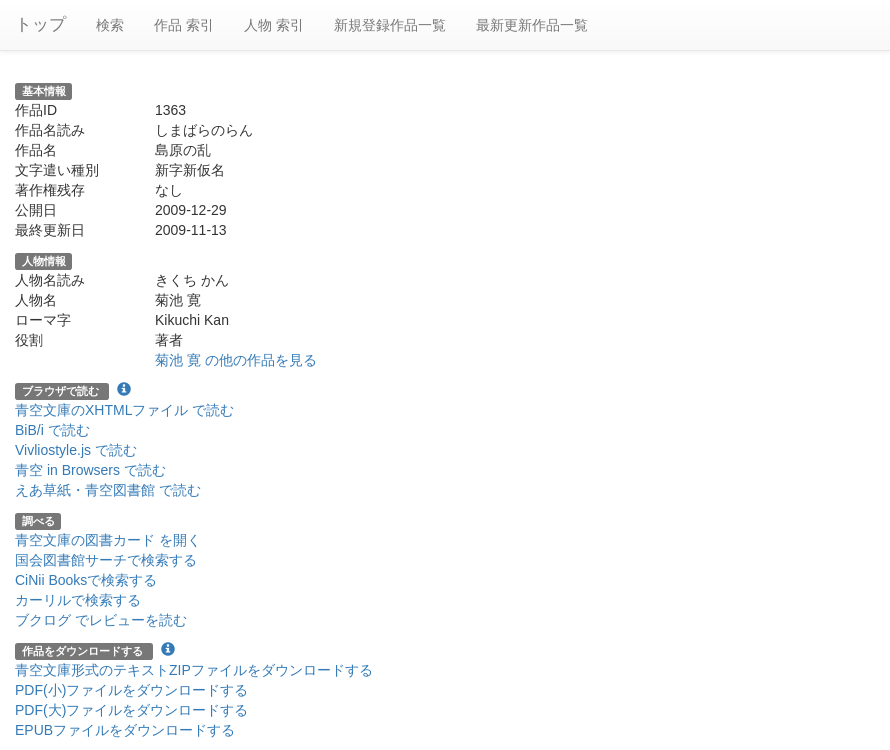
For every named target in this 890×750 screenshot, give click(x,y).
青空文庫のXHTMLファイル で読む (124, 410)
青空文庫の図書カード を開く (108, 540)
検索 (110, 25)
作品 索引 (184, 25)
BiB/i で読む (52, 430)
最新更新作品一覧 (532, 25)
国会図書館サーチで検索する (106, 560)
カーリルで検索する (78, 600)
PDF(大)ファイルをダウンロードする (131, 710)
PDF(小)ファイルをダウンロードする (131, 690)
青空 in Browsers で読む (90, 470)
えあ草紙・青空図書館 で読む (108, 490)
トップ (40, 24)
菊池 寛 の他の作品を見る (236, 360)
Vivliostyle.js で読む (76, 450)
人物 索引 (274, 25)
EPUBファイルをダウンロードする (125, 730)
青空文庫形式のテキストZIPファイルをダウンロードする (194, 670)
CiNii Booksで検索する (86, 580)
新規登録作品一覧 (390, 25)
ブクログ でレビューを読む (101, 620)
